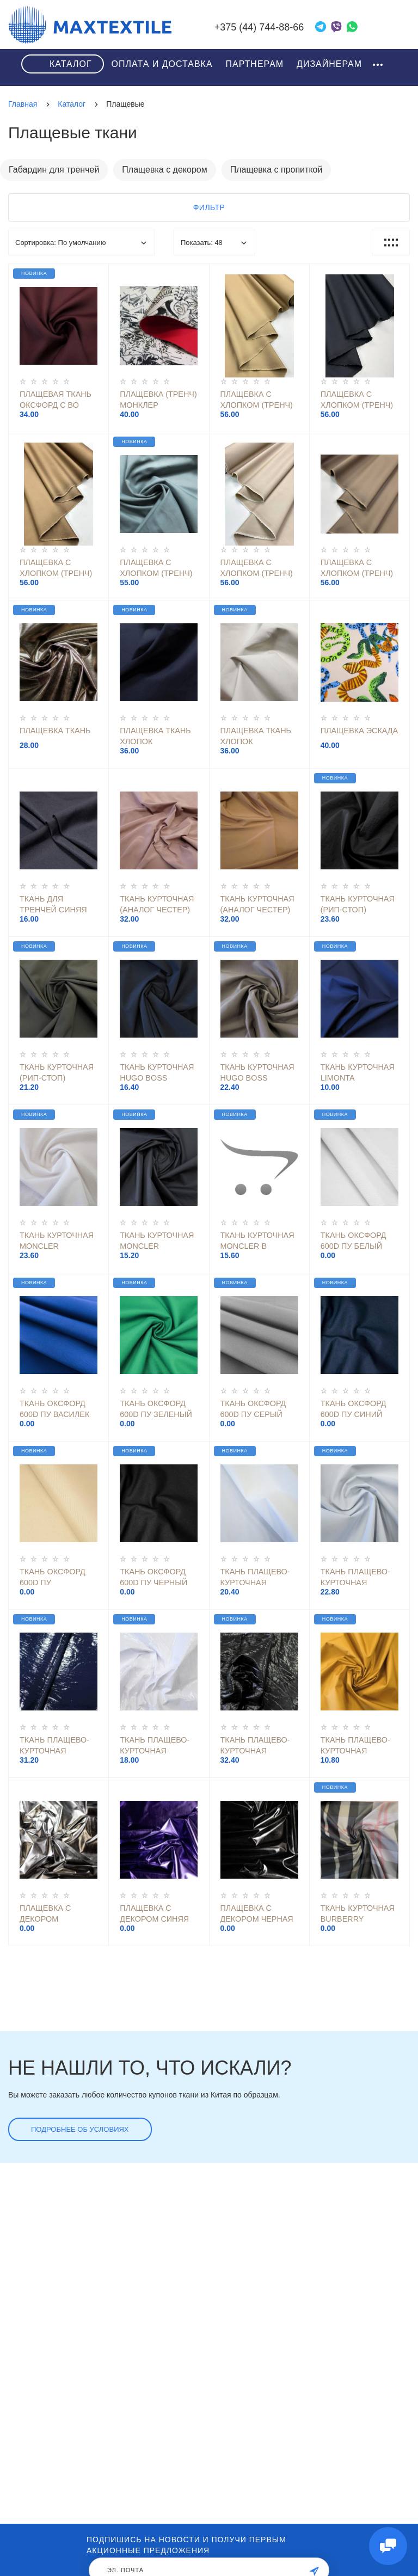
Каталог (71, 64)
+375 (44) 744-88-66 (259, 27)
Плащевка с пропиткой (276, 169)
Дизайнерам (329, 64)
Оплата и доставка (162, 64)
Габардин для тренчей (54, 169)
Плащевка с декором (164, 169)
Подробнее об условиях (80, 2129)
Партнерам (254, 64)
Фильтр (209, 207)
